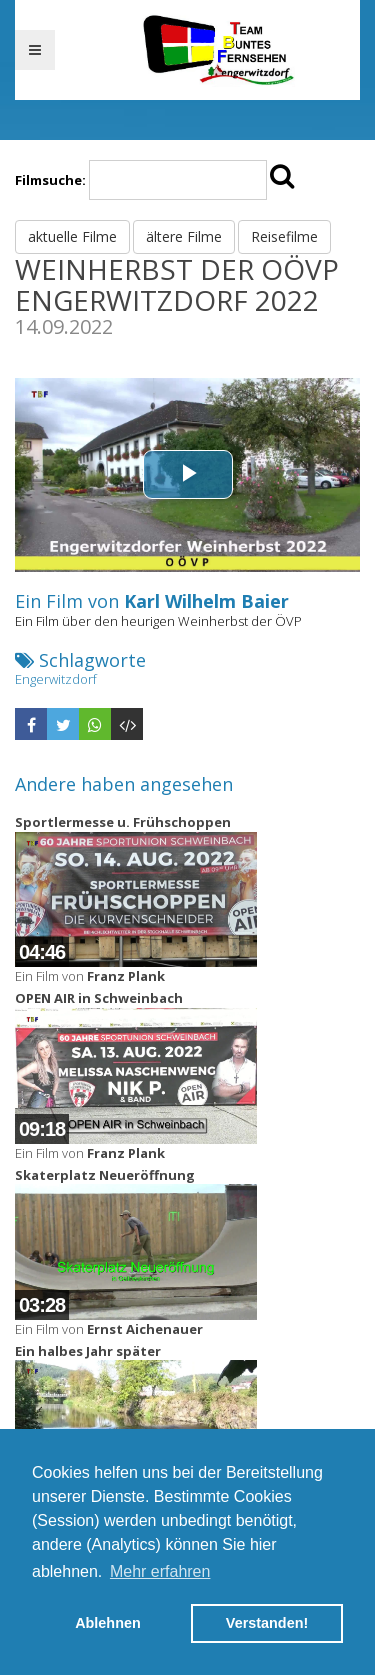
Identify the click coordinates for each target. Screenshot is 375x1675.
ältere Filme (184, 236)
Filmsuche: (50, 180)
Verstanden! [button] (267, 1623)
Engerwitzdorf (56, 679)
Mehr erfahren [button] (160, 1571)
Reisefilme (284, 236)
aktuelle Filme (72, 236)
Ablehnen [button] (108, 1623)
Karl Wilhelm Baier (206, 601)
